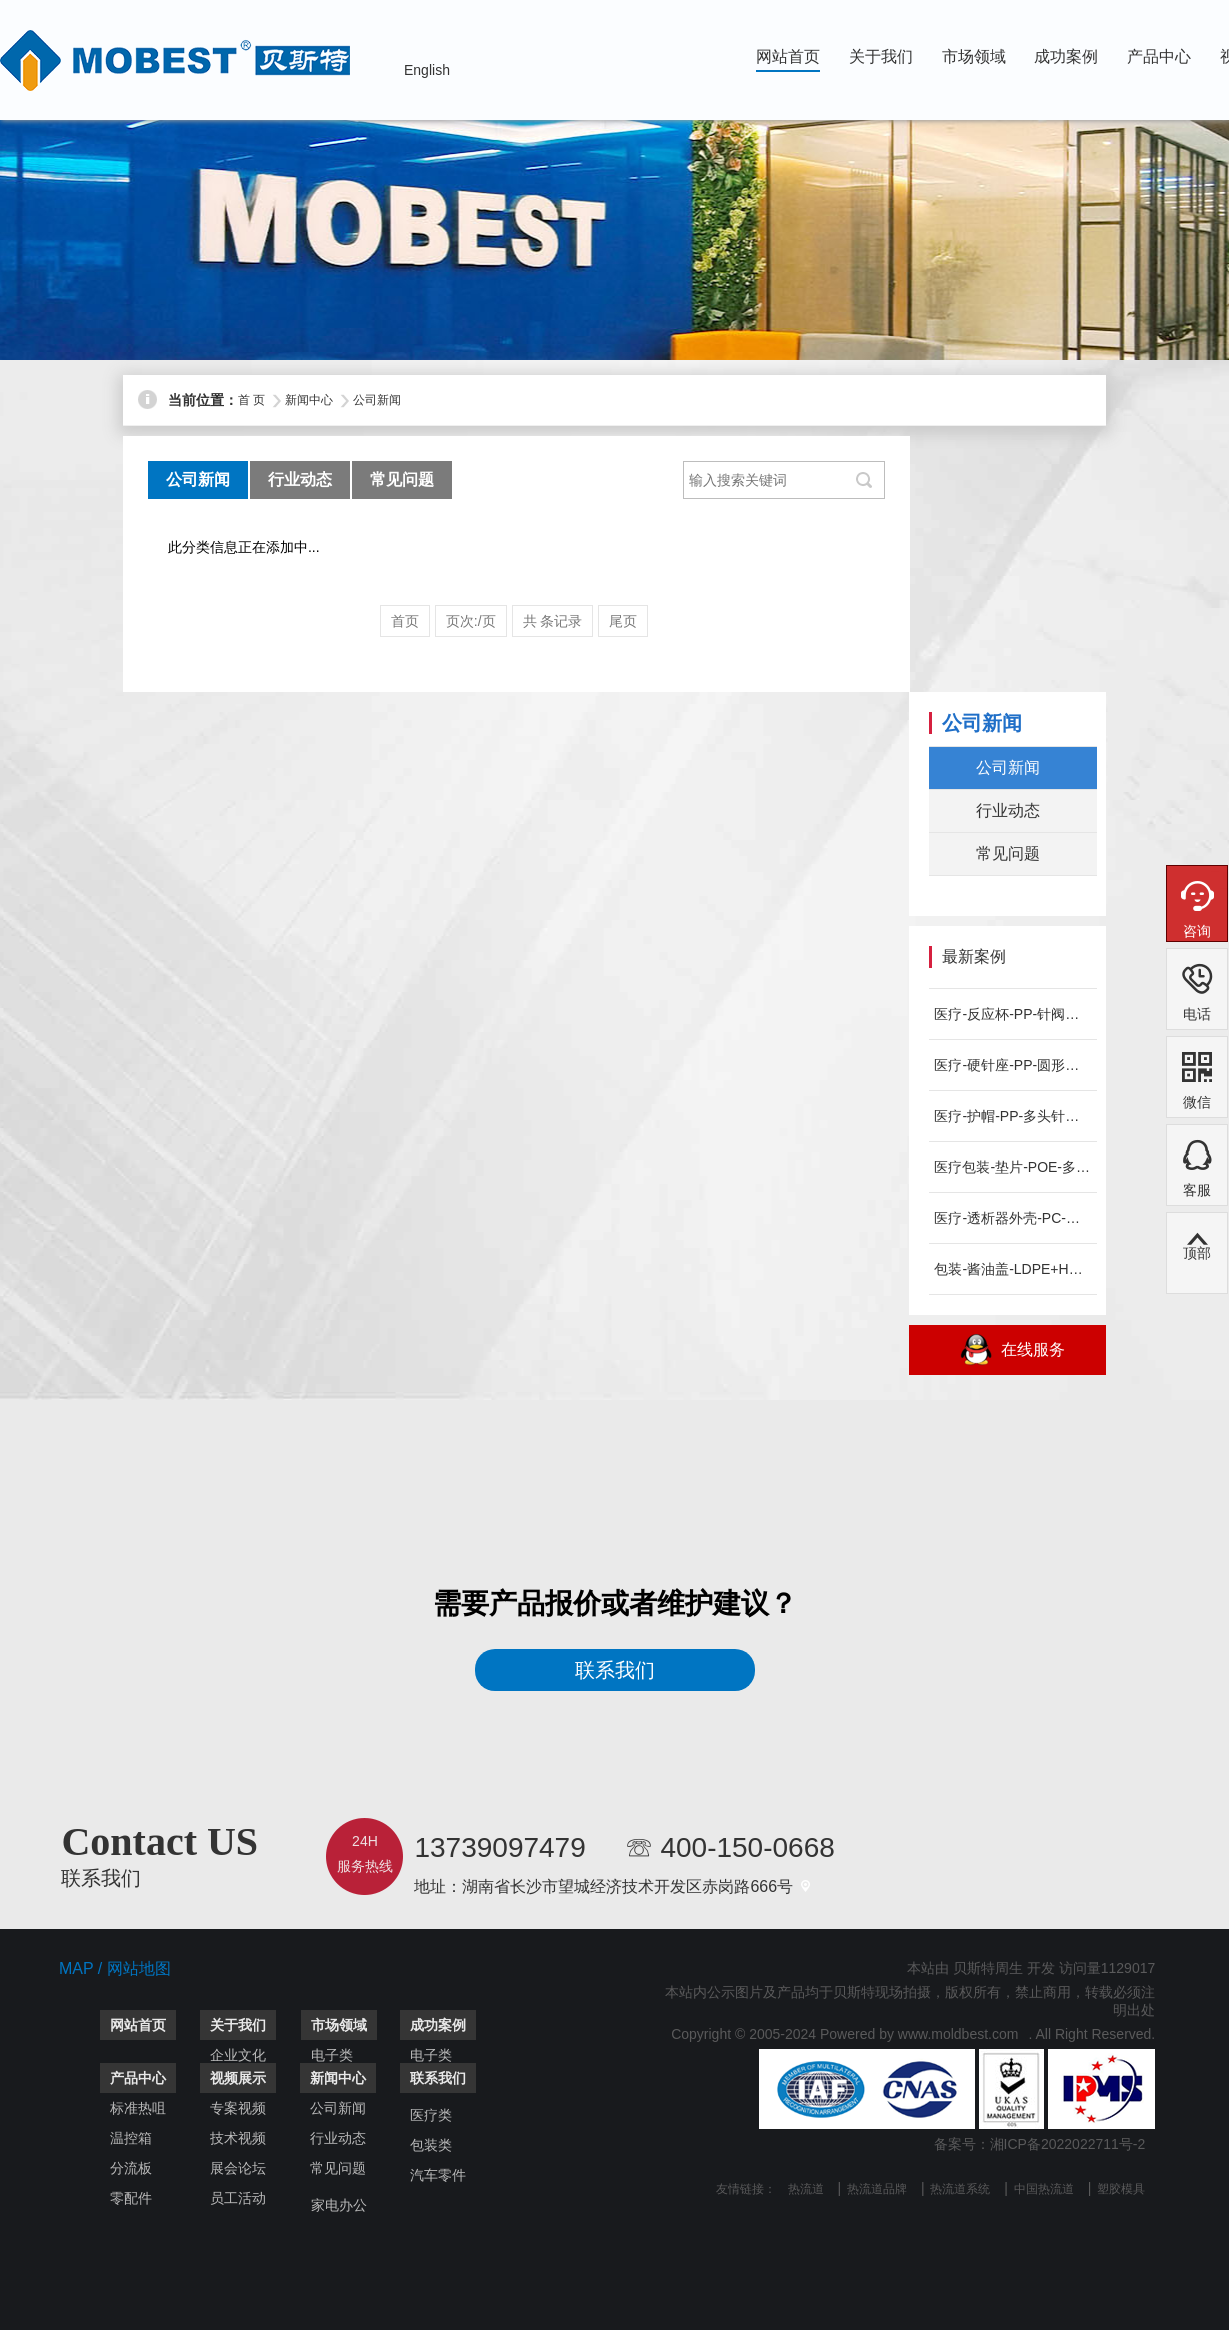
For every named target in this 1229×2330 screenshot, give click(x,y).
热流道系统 (960, 2189)
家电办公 (339, 2205)
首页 (405, 621)
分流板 (131, 2168)
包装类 (431, 2145)
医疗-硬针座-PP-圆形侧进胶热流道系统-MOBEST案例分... (1012, 1065)
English (427, 70)
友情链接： (746, 2189)
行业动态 (300, 479)
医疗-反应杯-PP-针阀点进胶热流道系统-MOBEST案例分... (1012, 1014)
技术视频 (238, 2138)
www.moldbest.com (958, 2034)
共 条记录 (553, 621)
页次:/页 (471, 621)
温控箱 (131, 2138)
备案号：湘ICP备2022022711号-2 (1040, 2144)
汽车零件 (438, 2175)
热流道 (806, 2189)
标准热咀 (138, 2108)
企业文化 (238, 2055)
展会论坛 (238, 2168)
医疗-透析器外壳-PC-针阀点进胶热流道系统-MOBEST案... (1012, 1218)
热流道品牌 (877, 2189)
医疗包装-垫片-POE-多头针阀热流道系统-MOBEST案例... (1012, 1167)
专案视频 (238, 2108)
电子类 (332, 2055)
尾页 (623, 621)
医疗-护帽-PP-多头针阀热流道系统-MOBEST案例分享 (1012, 1116)
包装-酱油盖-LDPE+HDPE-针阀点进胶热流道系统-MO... (1012, 1269)
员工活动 (238, 2198)
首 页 (251, 400)
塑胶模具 (1121, 2189)
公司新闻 (377, 400)
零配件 (131, 2198)
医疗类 (431, 2115)
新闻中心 (309, 400)
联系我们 (615, 1670)
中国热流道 (1044, 2189)
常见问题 (402, 479)
